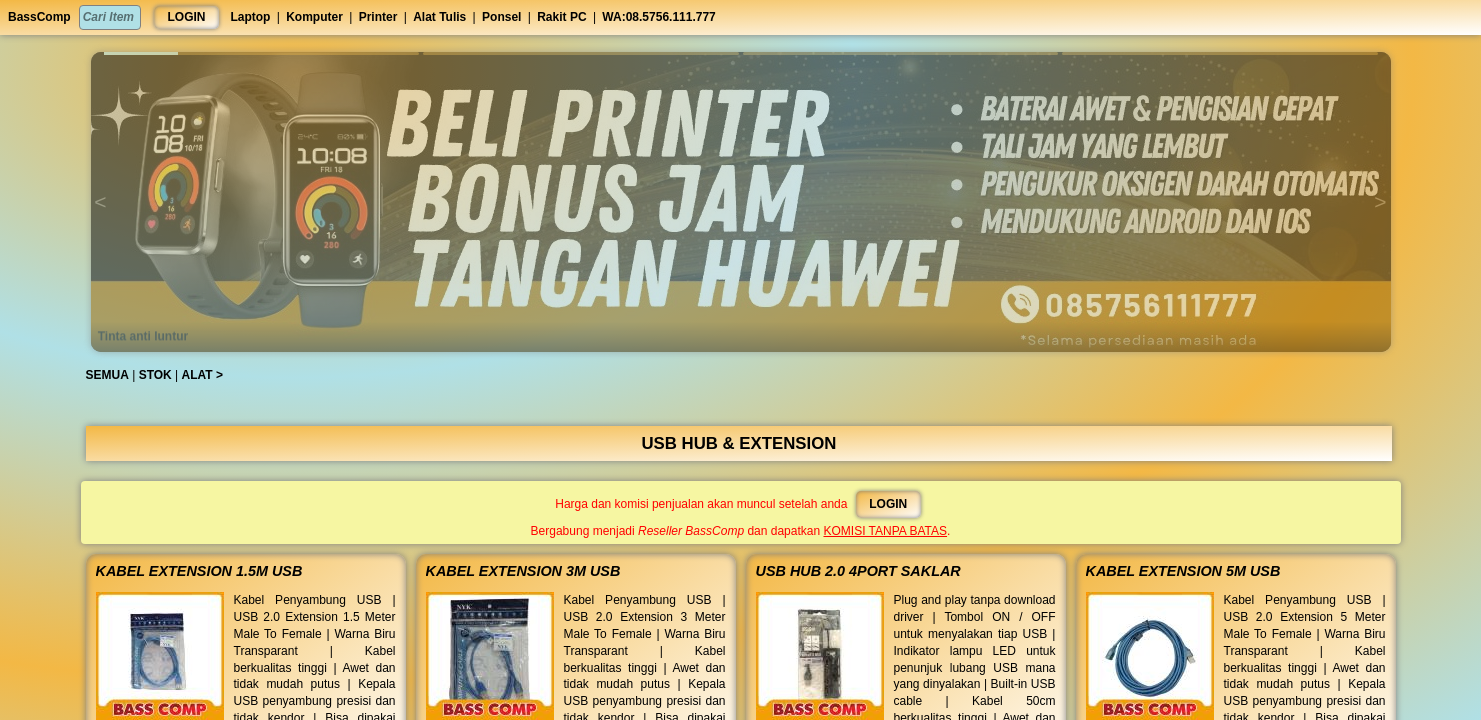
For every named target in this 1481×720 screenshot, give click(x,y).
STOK (163, 375)
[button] (262, 53)
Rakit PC (561, 17)
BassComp (39, 17)
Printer (378, 17)
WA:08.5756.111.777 (658, 17)
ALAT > (209, 375)
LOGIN (187, 17)
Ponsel (501, 17)
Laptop (250, 17)
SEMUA (115, 375)
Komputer (314, 17)
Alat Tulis (439, 17)
